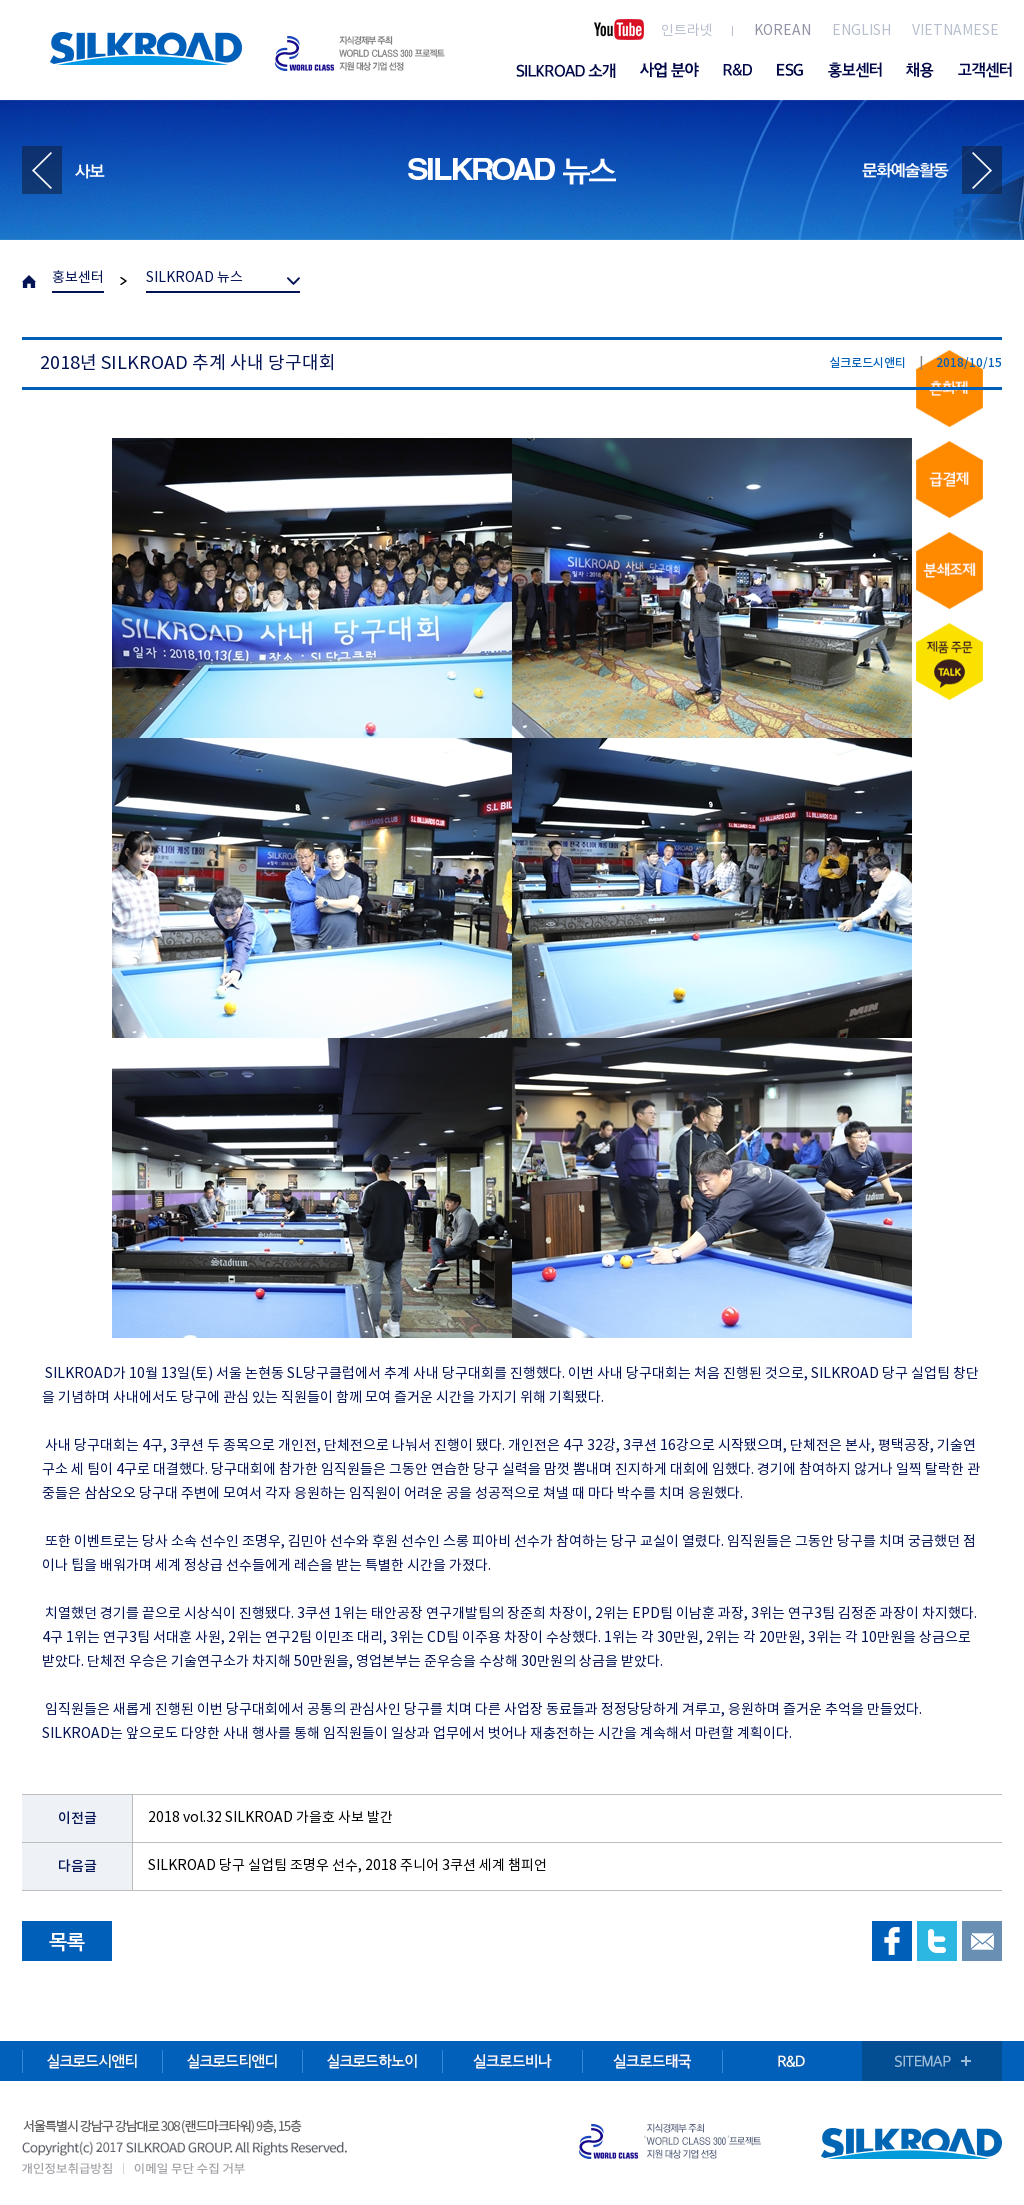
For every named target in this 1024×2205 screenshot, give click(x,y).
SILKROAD (146, 48)
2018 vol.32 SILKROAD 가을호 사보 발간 (270, 1818)
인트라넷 (687, 31)
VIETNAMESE (955, 31)
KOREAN (782, 31)
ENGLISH (861, 31)
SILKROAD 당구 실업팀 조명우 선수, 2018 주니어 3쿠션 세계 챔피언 (347, 1866)
